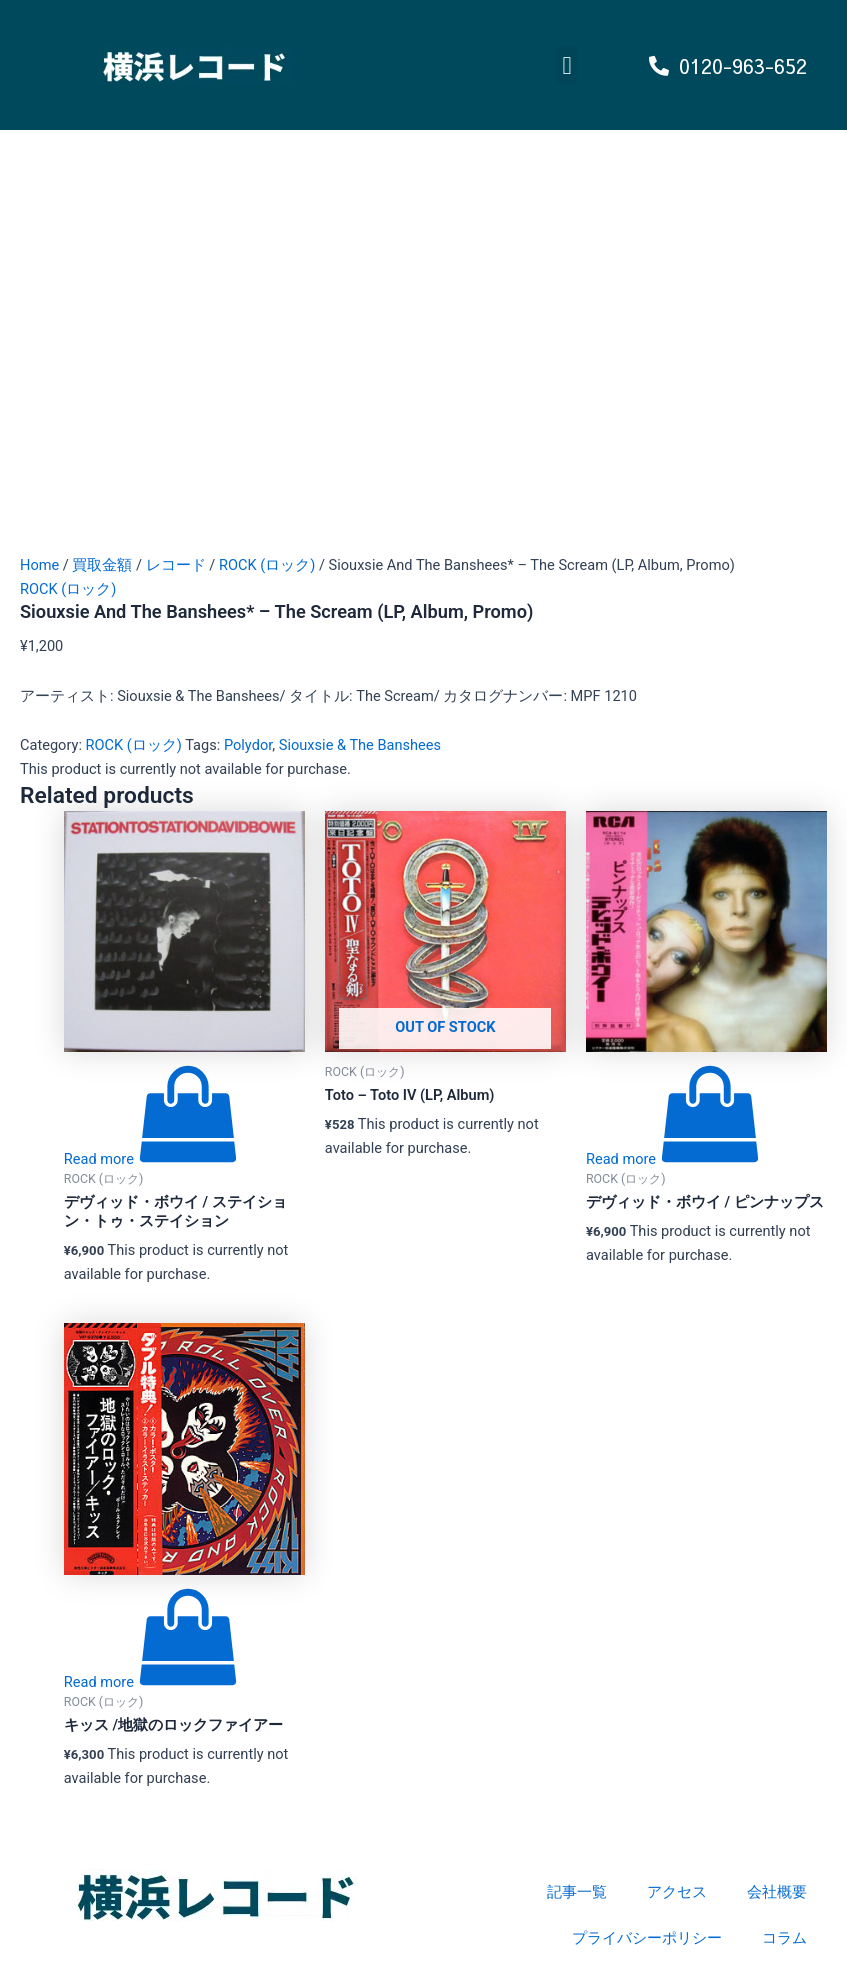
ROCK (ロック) (267, 565)
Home (39, 565)
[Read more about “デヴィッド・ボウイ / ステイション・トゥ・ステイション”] (151, 1159)
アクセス (677, 1892)
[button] (567, 65)
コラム (784, 1938)
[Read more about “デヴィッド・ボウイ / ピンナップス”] (673, 1159)
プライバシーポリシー (647, 1938)
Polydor (248, 745)
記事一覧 (577, 1892)
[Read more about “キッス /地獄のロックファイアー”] (151, 1682)
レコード (176, 565)
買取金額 (102, 565)
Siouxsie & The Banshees (360, 745)
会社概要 (777, 1892)
